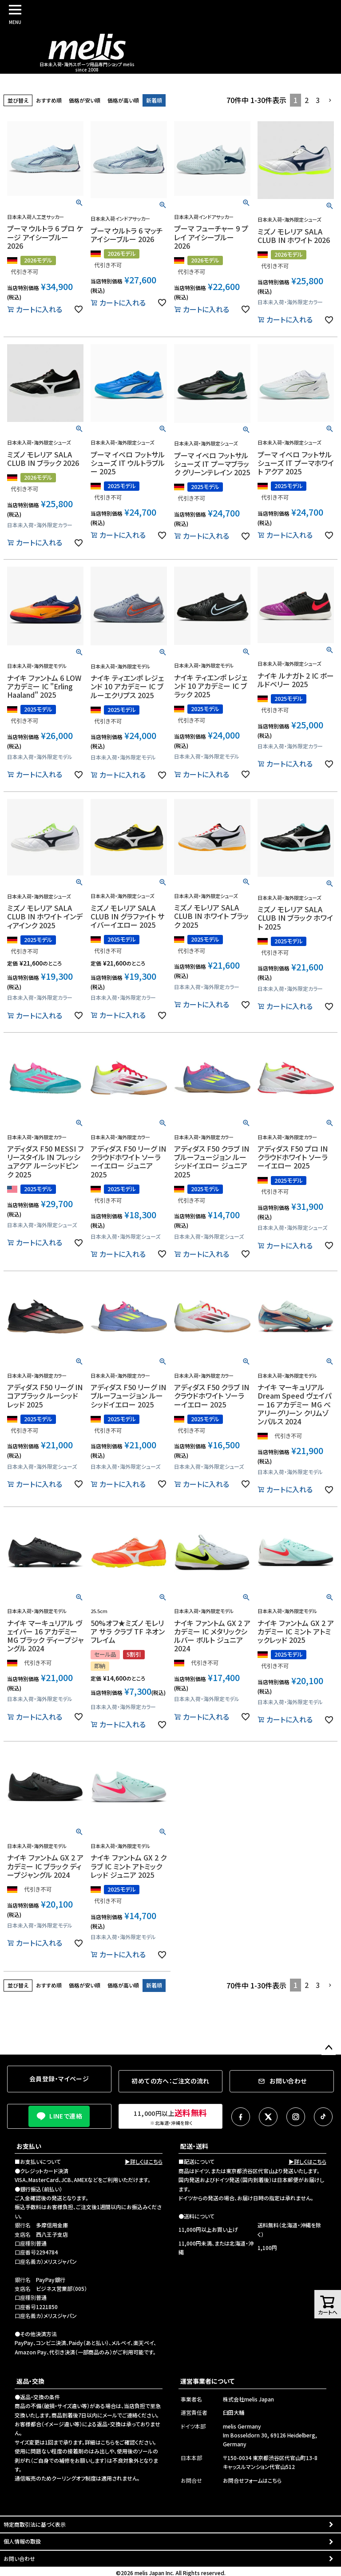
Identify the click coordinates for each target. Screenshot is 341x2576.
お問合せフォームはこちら (252, 2480)
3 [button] (318, 100)
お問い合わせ (19, 2558)
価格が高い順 (123, 100)
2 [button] (307, 100)
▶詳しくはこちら (144, 2161)
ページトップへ (328, 2048)
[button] (330, 100)
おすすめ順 (49, 100)
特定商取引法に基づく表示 (35, 2524)
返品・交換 (30, 2381)
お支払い (28, 2146)
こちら (108, 2442)
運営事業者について (207, 2381)
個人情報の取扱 (22, 2541)
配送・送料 (194, 2146)
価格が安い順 (84, 100)
